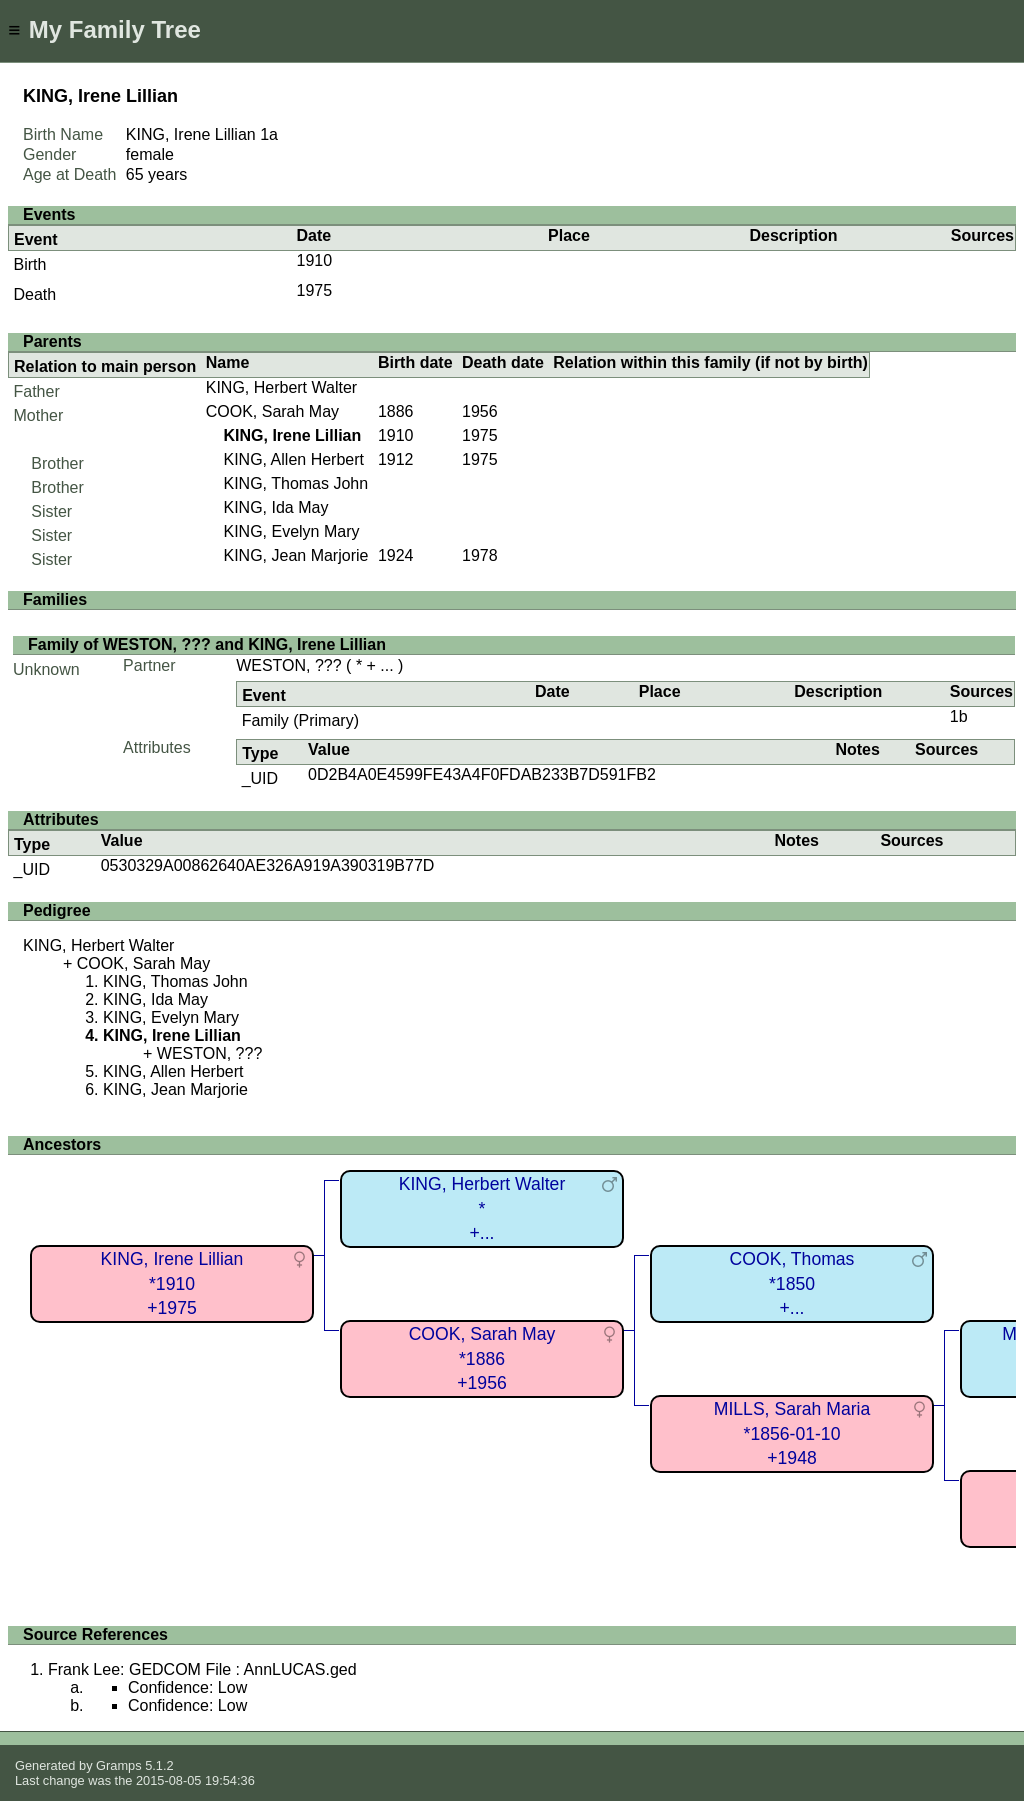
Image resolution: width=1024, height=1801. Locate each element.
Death (35, 294)
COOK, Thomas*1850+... (792, 1283)
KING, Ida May (275, 507)
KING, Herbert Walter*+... (482, 1208)
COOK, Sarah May (272, 411)
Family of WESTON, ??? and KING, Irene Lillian (207, 644)
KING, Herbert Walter (281, 387)
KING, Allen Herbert (293, 459)
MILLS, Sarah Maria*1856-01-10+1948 (792, 1433)
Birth (30, 264)
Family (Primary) (300, 720)
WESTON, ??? (289, 665)
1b (959, 716)
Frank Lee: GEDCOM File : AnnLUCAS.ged (202, 1669)
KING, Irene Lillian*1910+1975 (172, 1283)
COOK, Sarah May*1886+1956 (482, 1358)
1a (269, 134)
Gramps (119, 1765)
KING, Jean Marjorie (295, 555)
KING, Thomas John (295, 483)
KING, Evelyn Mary (291, 531)
